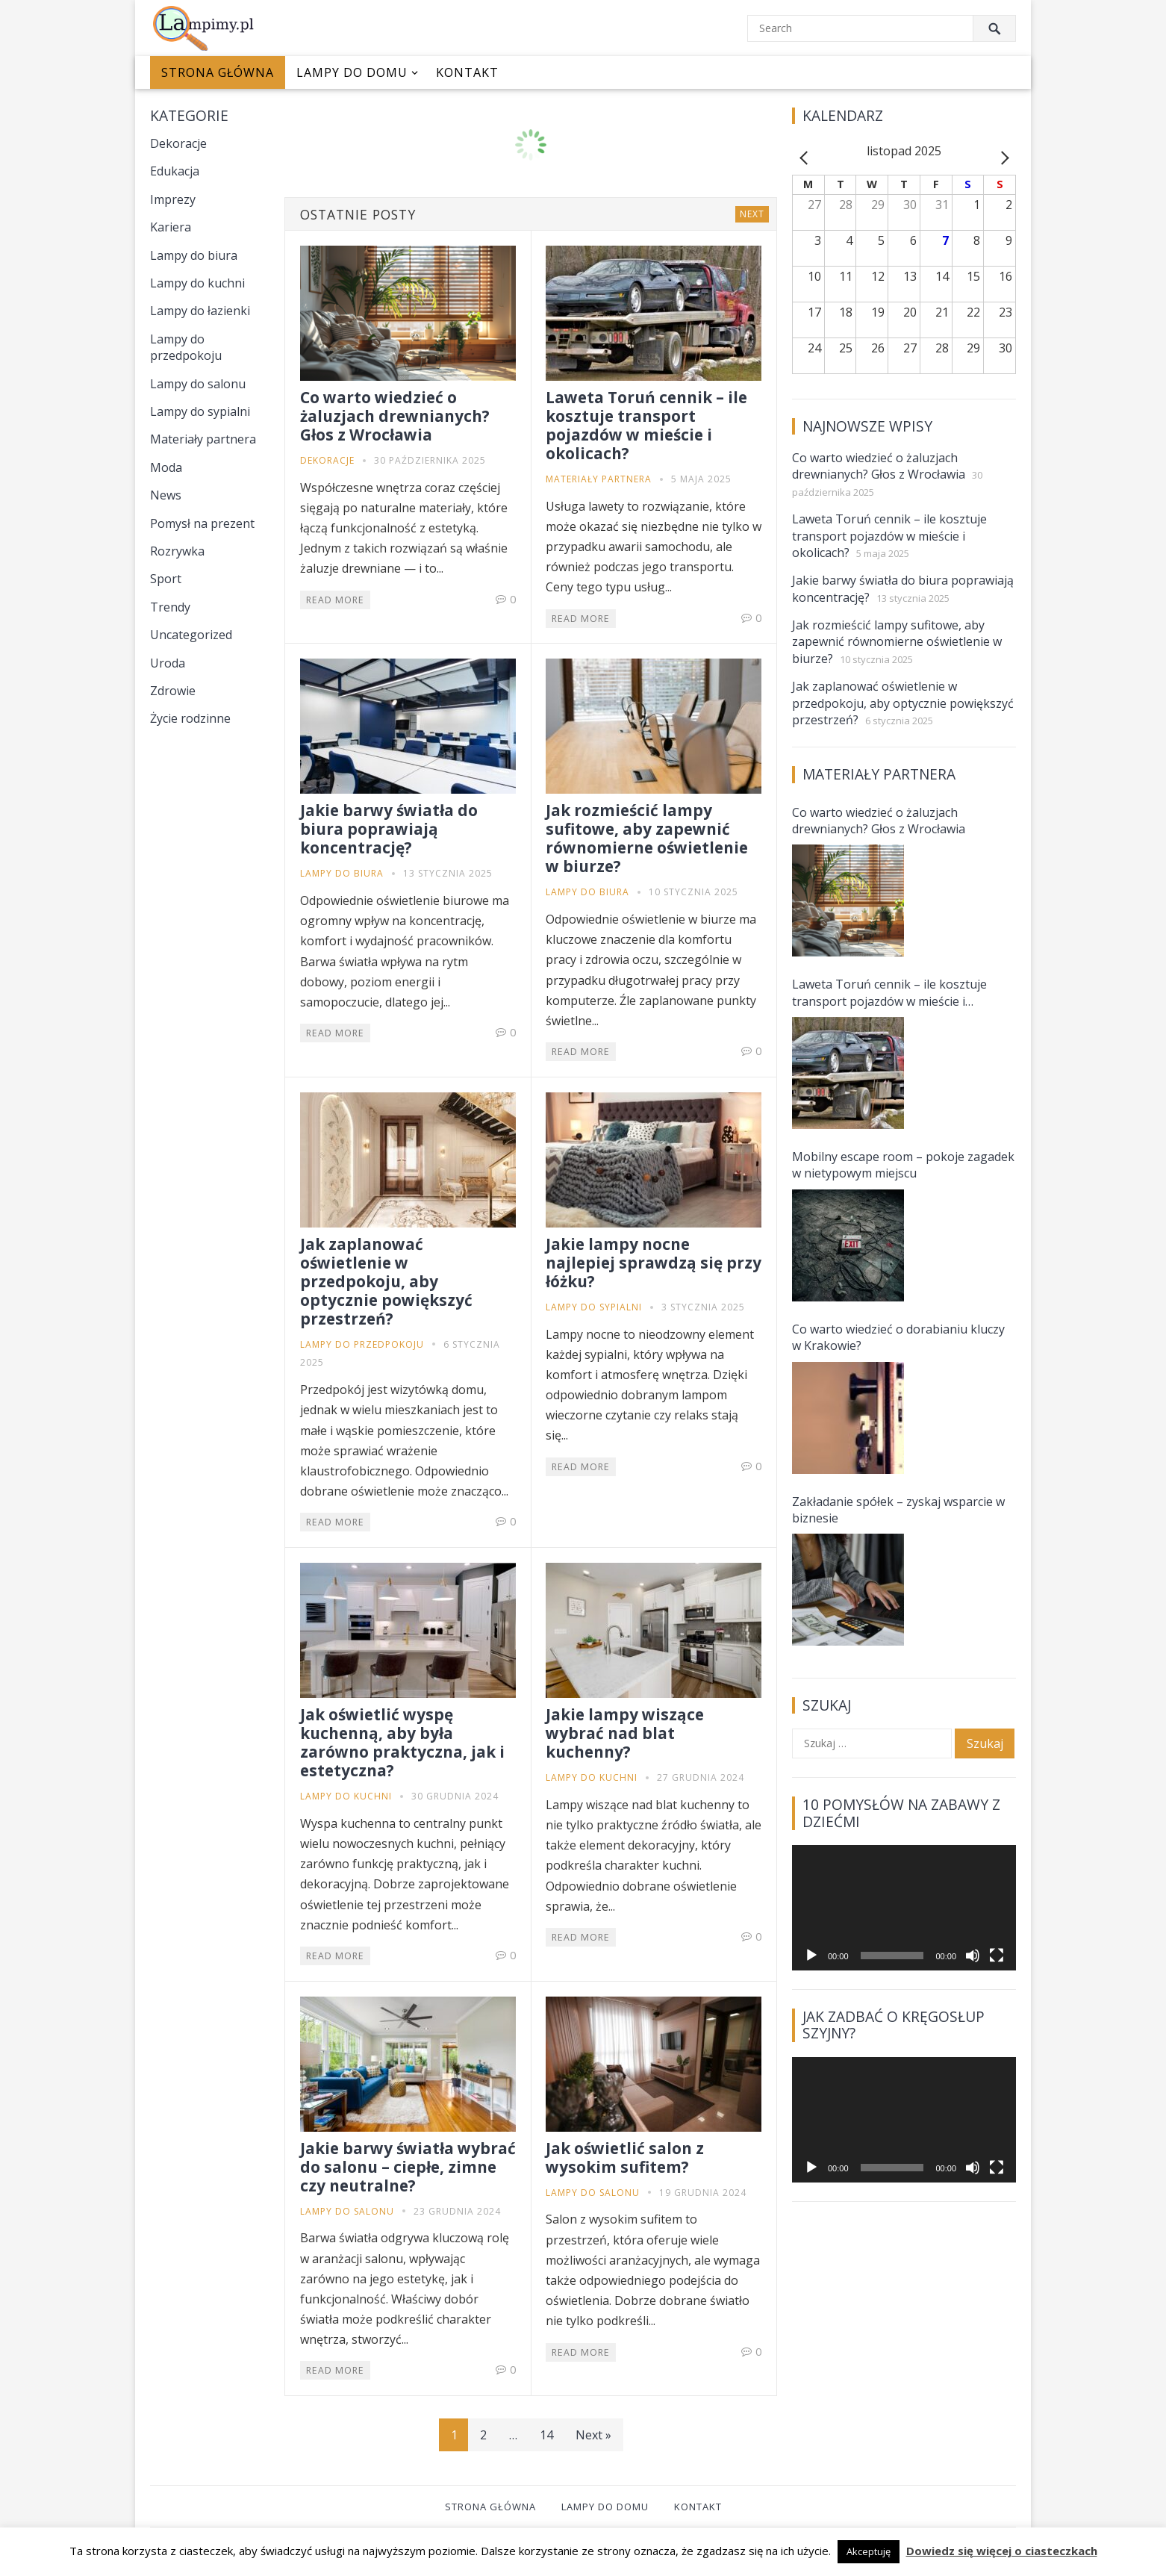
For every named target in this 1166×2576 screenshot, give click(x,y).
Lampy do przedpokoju (186, 347)
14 (546, 2435)
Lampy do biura (193, 255)
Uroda (167, 663)
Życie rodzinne (190, 718)
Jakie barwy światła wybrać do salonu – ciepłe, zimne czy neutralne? (408, 2167)
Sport (165, 578)
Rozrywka (177, 551)
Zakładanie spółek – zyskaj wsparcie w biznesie (898, 1509)
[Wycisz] (972, 1955)
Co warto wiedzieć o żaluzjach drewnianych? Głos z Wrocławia (395, 416)
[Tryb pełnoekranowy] (996, 1955)
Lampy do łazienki (200, 310)
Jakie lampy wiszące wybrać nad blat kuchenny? (625, 1733)
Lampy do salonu (198, 384)
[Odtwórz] (811, 1955)
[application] (904, 1908)
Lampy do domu (352, 72)
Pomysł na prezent (202, 523)
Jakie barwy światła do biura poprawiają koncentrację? (389, 829)
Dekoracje (178, 143)
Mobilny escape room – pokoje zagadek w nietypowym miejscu (903, 1164)
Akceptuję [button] (869, 2551)
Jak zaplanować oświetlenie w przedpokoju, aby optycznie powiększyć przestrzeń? (386, 1281)
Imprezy (173, 199)
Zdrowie (173, 690)
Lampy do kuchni (197, 283)
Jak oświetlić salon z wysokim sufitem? (625, 2157)
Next (752, 214)
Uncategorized (191, 634)
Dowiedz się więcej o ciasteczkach (1001, 2550)
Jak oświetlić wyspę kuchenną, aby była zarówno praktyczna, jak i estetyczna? (402, 1742)
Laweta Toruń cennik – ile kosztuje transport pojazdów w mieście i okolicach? (646, 425)
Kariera (170, 227)
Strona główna (217, 72)
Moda (166, 467)
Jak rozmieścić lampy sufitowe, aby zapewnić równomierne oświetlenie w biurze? (647, 838)
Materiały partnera (203, 439)
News (165, 495)
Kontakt (467, 72)
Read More (335, 600)
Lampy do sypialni (200, 411)
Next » (593, 2435)
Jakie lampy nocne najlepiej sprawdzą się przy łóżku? (653, 1262)
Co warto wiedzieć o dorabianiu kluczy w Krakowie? (898, 1337)
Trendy (170, 607)
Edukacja (174, 171)
